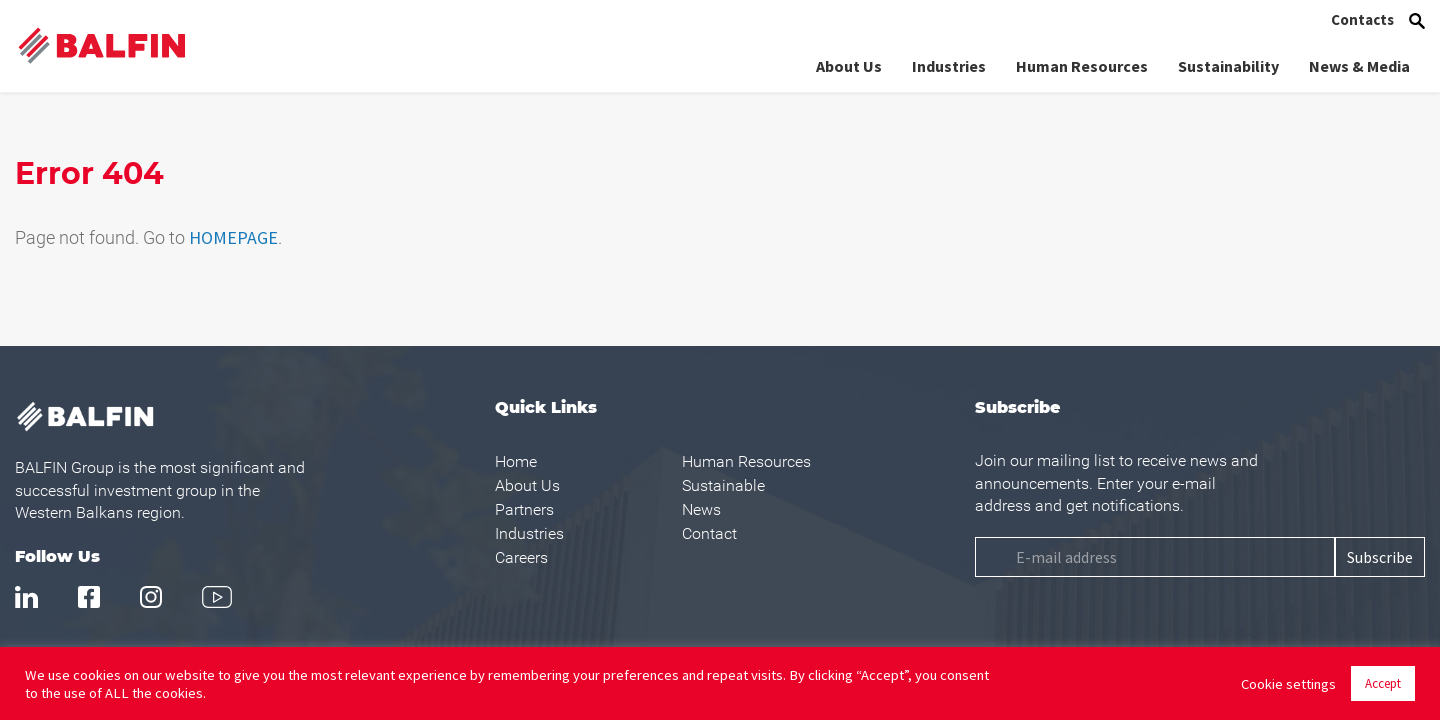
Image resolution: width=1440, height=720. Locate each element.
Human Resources (1082, 65)
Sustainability (1228, 65)
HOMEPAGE (233, 237)
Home (516, 461)
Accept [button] (1383, 683)
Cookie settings (1288, 684)
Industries (949, 65)
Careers (521, 557)
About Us (849, 65)
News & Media (1359, 65)
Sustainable (723, 485)
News (701, 509)
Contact (709, 533)
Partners (524, 509)
